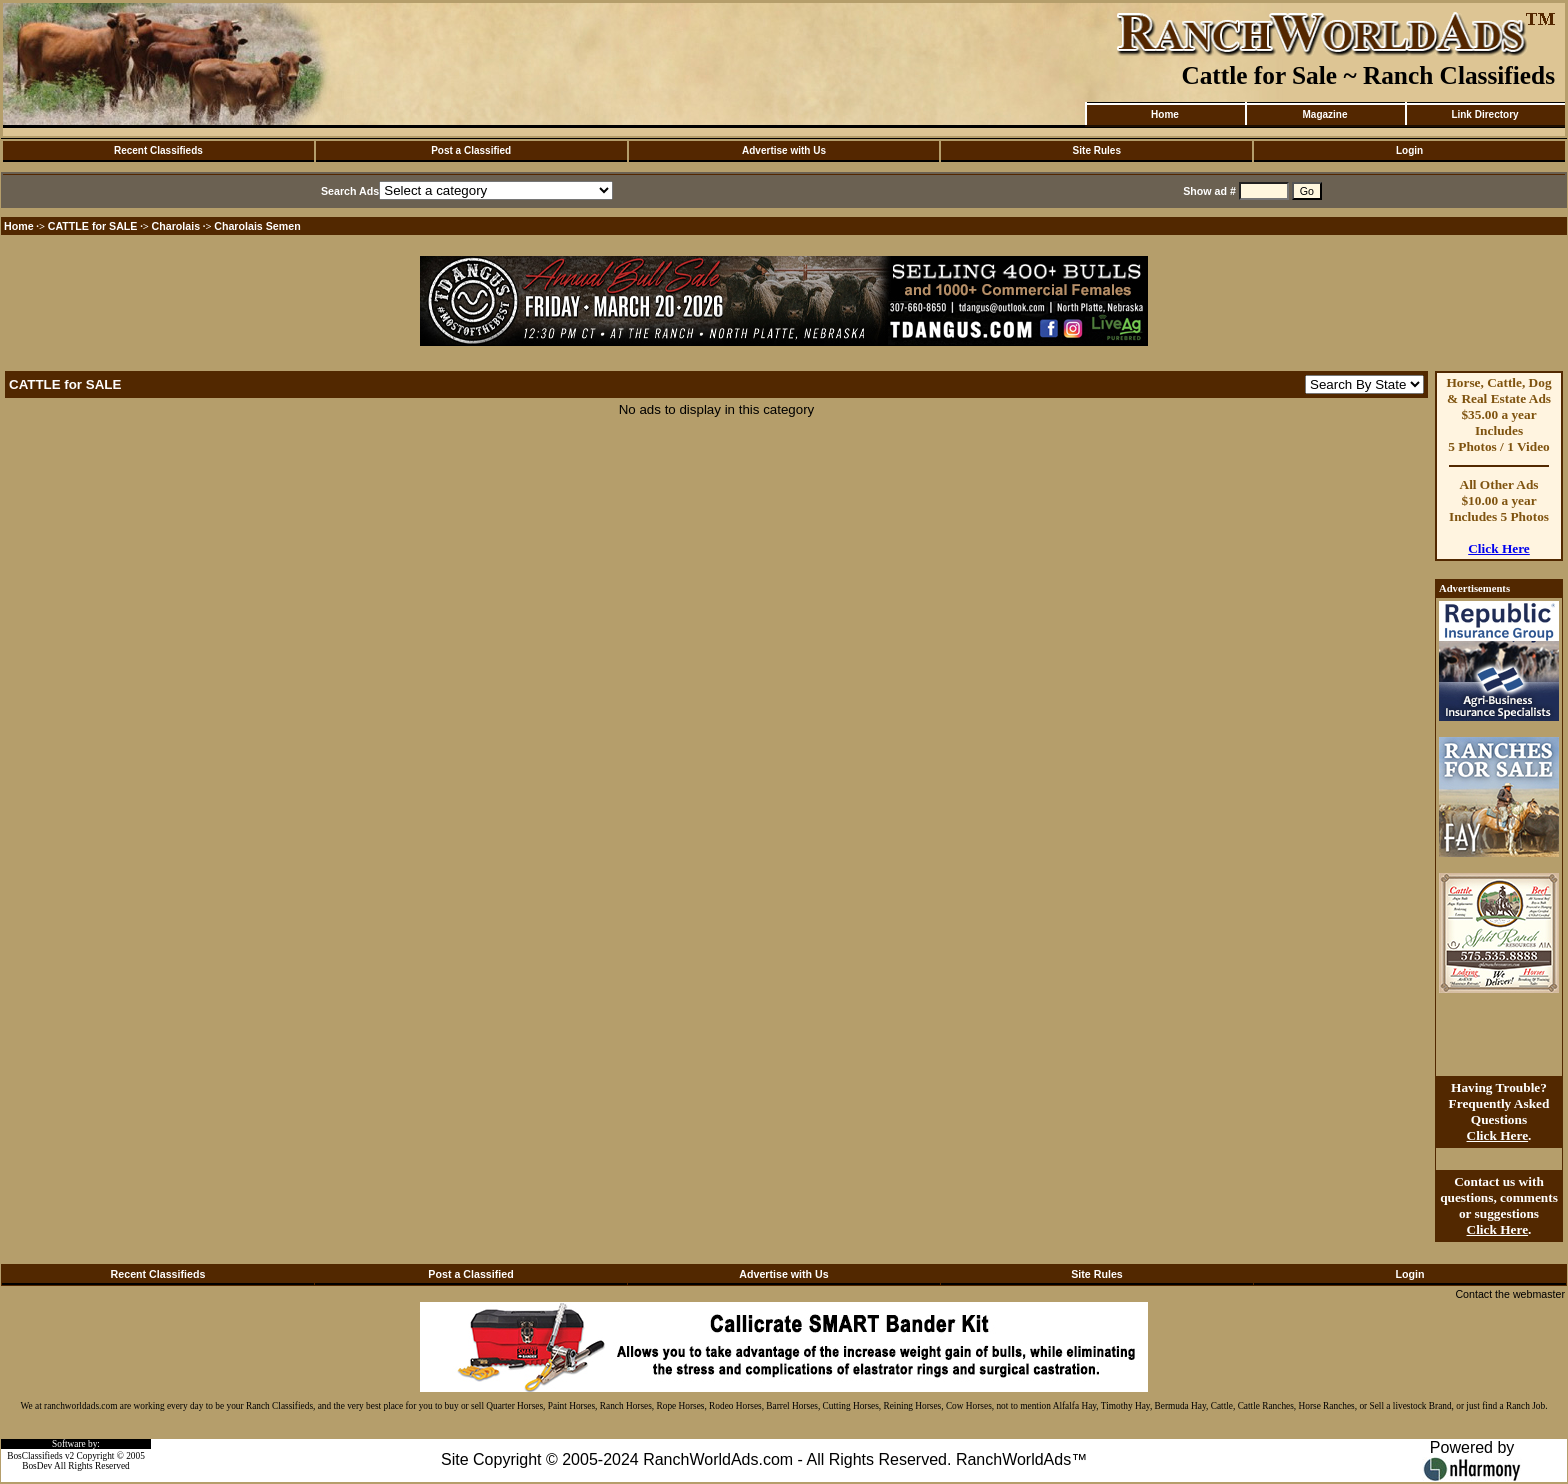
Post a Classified (471, 150)
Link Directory (1484, 114)
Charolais (176, 226)
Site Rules (1097, 150)
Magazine (1324, 114)
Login (1409, 150)
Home (1165, 114)
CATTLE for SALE (93, 226)
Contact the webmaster (1510, 1294)
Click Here (1499, 548)
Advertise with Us (784, 150)
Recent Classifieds (158, 150)
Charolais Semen (257, 226)
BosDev (37, 1466)
